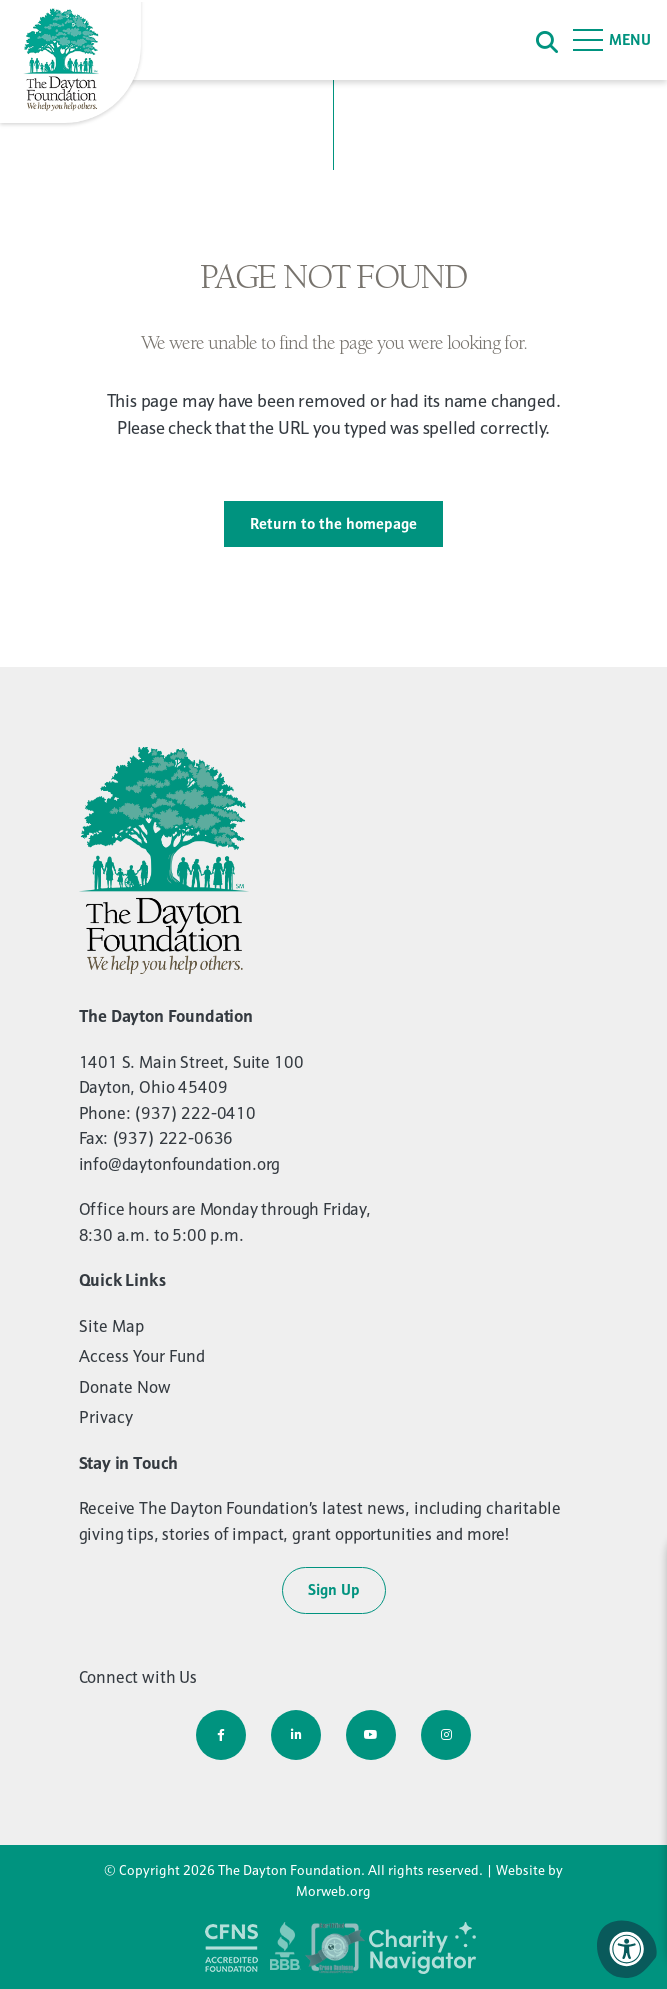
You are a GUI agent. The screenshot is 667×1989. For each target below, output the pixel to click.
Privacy (106, 1417)
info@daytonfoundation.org (180, 1164)
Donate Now (125, 1387)
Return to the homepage (333, 523)
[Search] (547, 40)
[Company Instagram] (446, 1735)
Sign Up (334, 1589)
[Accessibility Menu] (627, 1949)
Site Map (111, 1326)
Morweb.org (333, 1891)
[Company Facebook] (221, 1735)
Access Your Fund (142, 1356)
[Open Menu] (612, 40)
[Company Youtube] (371, 1735)
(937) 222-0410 (195, 1113)
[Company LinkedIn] (296, 1735)
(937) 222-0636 (173, 1138)
